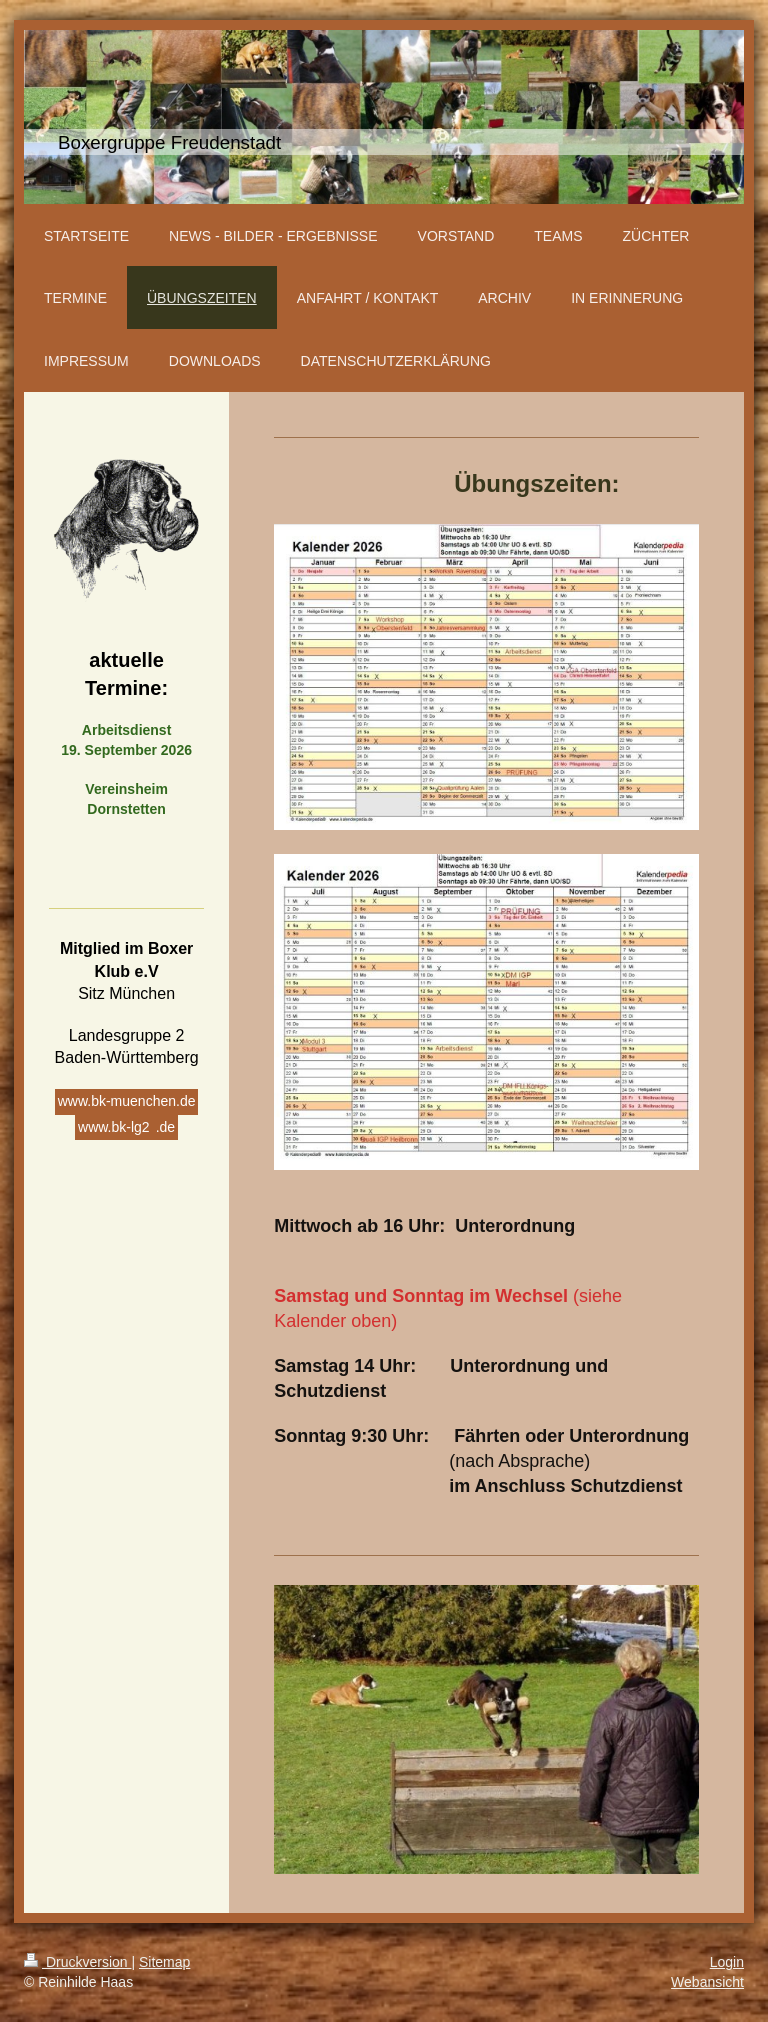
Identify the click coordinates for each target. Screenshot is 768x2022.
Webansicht (707, 1982)
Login (727, 1962)
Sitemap (164, 1962)
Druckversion (77, 1962)
